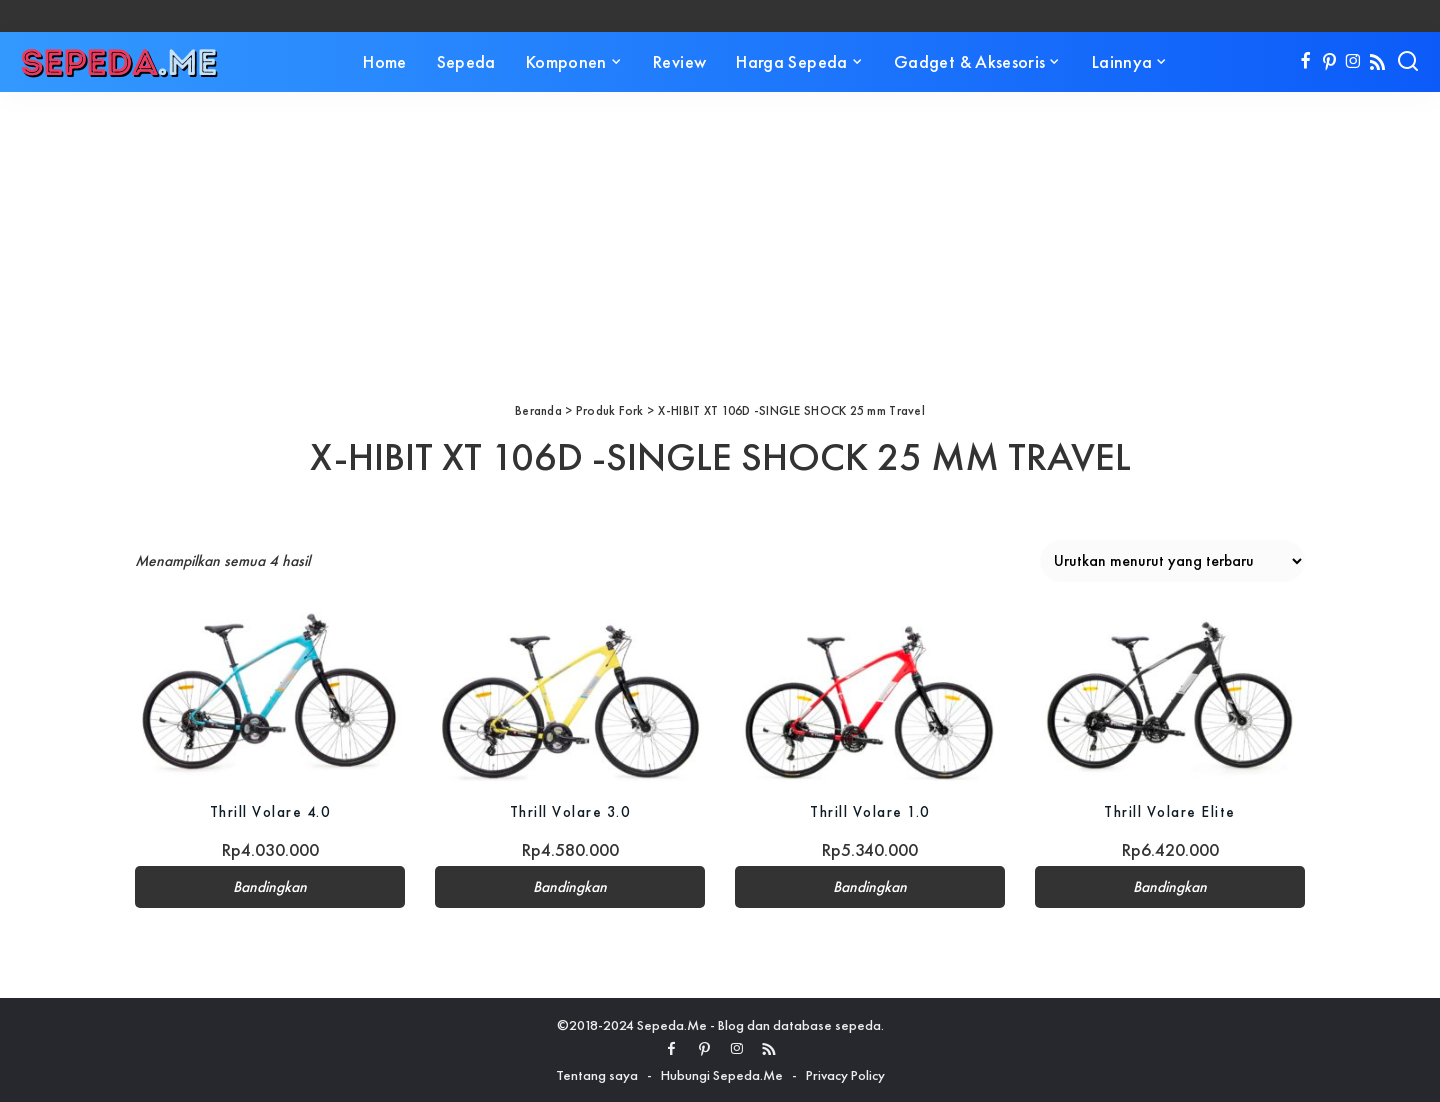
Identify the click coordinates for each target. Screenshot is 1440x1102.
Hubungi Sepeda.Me (722, 1075)
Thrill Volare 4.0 (270, 811)
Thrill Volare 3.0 (570, 811)
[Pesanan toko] (1172, 561)
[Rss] (1377, 62)
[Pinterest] (1329, 62)
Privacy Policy (845, 1075)
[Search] (1408, 62)
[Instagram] (1353, 62)
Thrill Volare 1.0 (870, 811)
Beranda (538, 410)
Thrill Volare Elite (1170, 811)
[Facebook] (1305, 62)
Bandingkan (270, 887)
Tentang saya (597, 1075)
